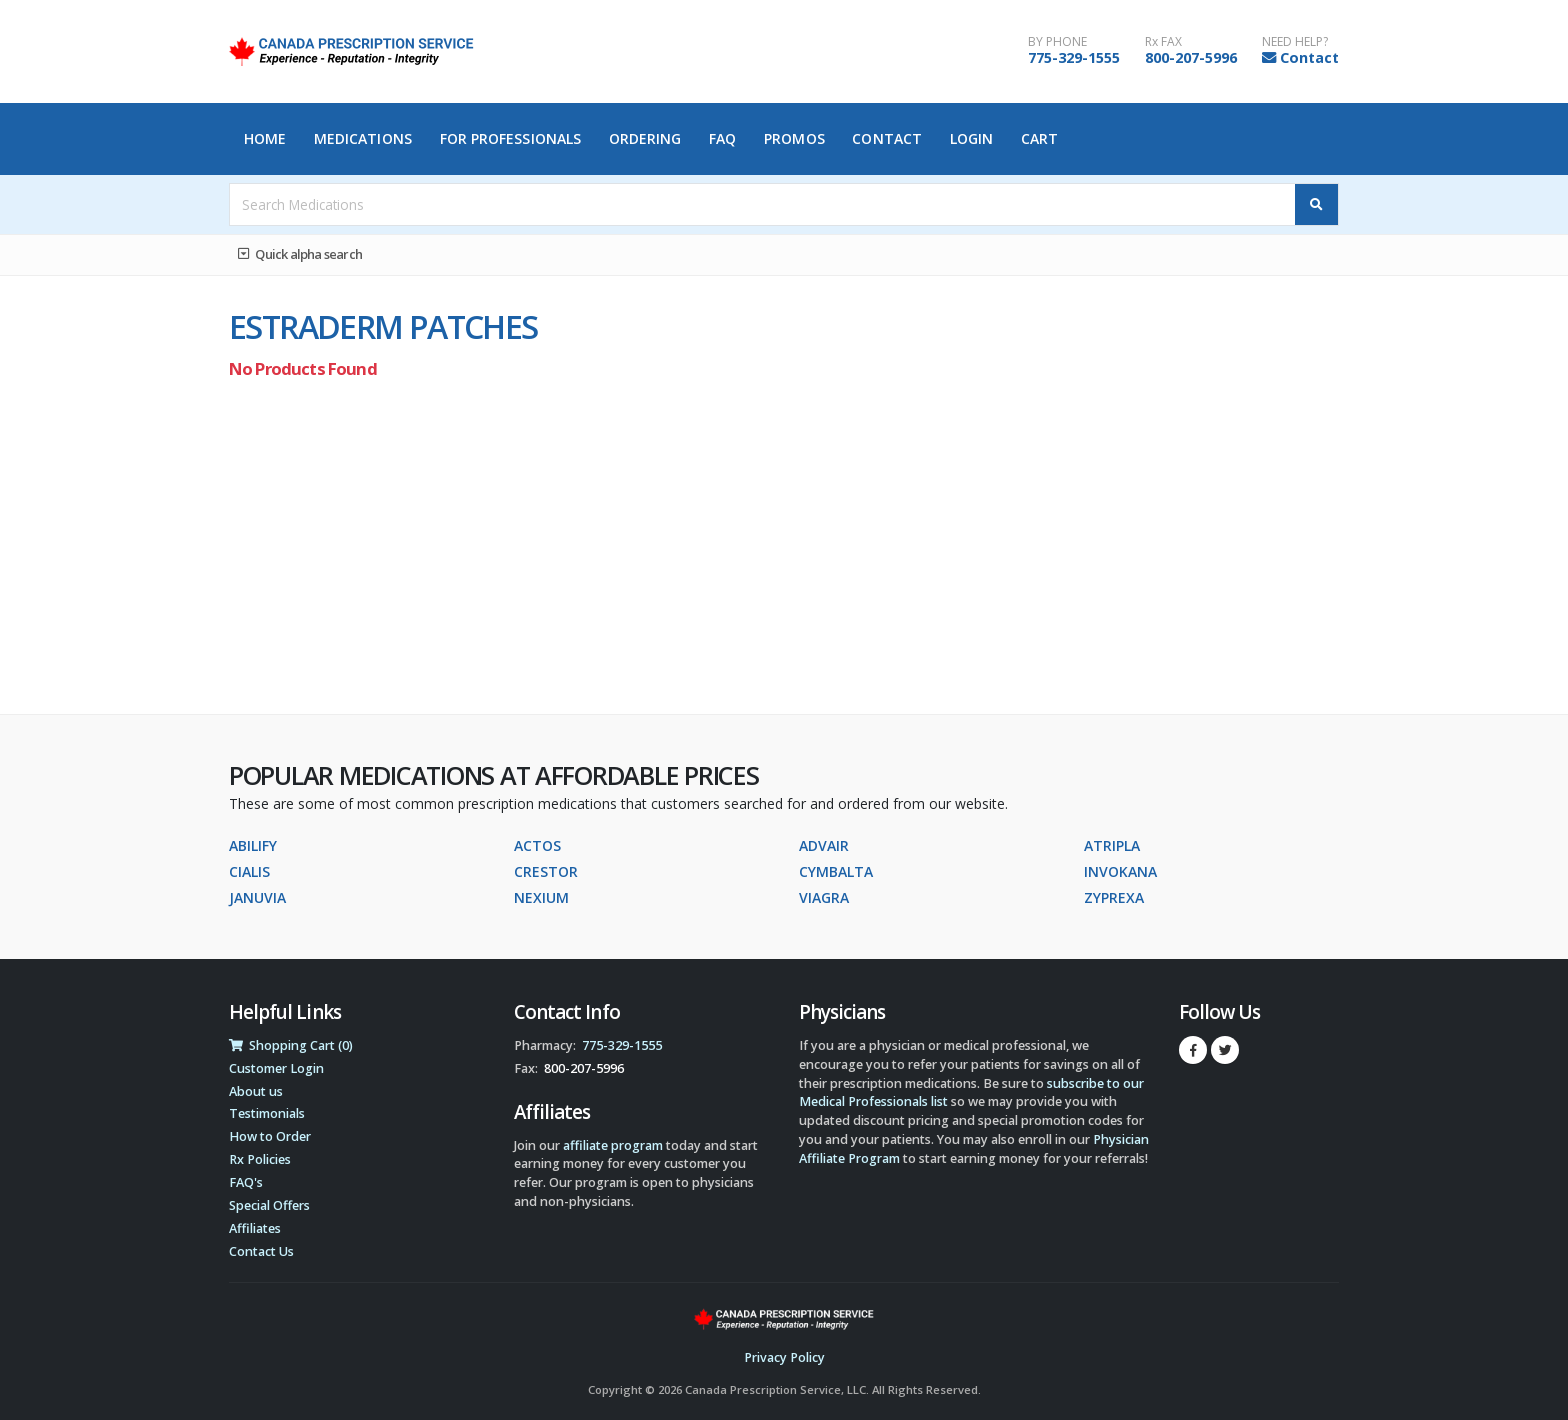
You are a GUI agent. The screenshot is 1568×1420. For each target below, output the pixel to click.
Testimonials (267, 1113)
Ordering (645, 138)
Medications (363, 138)
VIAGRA (824, 897)
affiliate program (613, 1145)
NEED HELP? (1295, 42)
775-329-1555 (1074, 57)
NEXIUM (541, 897)
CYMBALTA (836, 871)
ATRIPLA (1112, 845)
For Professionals (511, 138)
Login (972, 138)
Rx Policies (260, 1159)
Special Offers (269, 1205)
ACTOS (537, 845)
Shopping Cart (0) (291, 1045)
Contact (1309, 57)
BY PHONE (1057, 42)
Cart (1039, 138)
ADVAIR (824, 845)
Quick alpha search (300, 254)
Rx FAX (1163, 42)
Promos (794, 138)
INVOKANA (1120, 871)
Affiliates (255, 1228)
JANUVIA (257, 897)
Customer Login (276, 1068)
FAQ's (246, 1182)
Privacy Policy (784, 1357)
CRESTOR (546, 871)
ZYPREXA (1114, 897)
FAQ (722, 138)
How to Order (270, 1136)
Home (265, 138)
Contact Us (261, 1251)
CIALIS (249, 871)
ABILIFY (253, 845)
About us (256, 1091)
